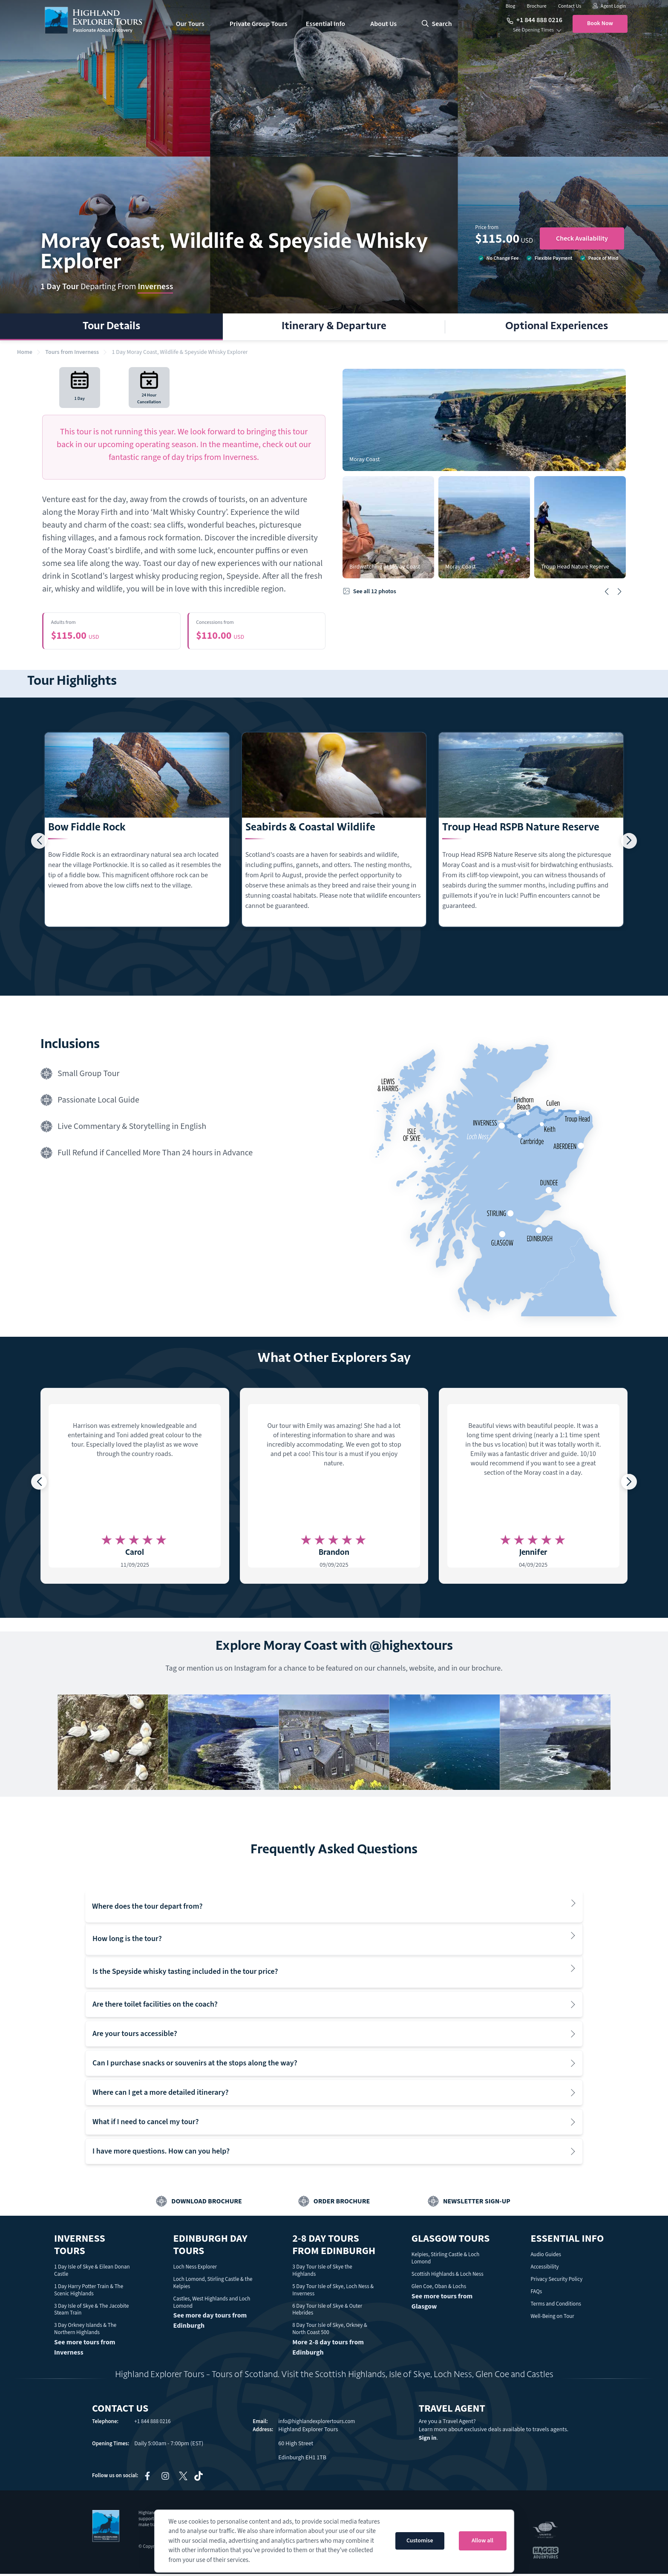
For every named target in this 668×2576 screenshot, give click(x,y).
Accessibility (544, 2269)
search (437, 24)
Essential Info (325, 24)
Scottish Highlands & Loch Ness (448, 2276)
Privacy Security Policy (556, 2281)
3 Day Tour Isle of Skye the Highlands (322, 2272)
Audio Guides (545, 2256)
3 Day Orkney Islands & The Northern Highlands (85, 2330)
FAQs (536, 2293)
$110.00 (257, 632)
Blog (510, 6)
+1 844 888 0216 (534, 20)
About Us (383, 24)
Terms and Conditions (555, 2305)
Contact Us (569, 6)
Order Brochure (342, 2203)
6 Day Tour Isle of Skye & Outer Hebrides (327, 2311)
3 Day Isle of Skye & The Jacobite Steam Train (91, 2311)
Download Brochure (206, 2203)
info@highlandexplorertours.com (316, 2423)
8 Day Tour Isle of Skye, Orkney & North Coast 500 (329, 2330)
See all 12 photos (369, 591)
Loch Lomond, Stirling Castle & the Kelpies (213, 2284)
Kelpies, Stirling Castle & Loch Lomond (446, 2260)
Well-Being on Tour (552, 2318)
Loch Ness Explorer (195, 2269)
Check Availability (582, 238)
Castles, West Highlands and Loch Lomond (211, 2304)
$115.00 (112, 632)
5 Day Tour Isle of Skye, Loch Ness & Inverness (333, 2291)
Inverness (155, 287)
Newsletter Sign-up (476, 2203)
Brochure (537, 6)
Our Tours (190, 24)
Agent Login (609, 6)
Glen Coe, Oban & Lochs (439, 2288)
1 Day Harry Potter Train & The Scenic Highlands (88, 2291)
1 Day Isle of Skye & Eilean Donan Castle (92, 2272)
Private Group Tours (259, 24)
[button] (607, 591)
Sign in (428, 2440)
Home (24, 352)
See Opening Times (533, 30)
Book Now (600, 23)
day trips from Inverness (214, 457)
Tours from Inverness (72, 352)
